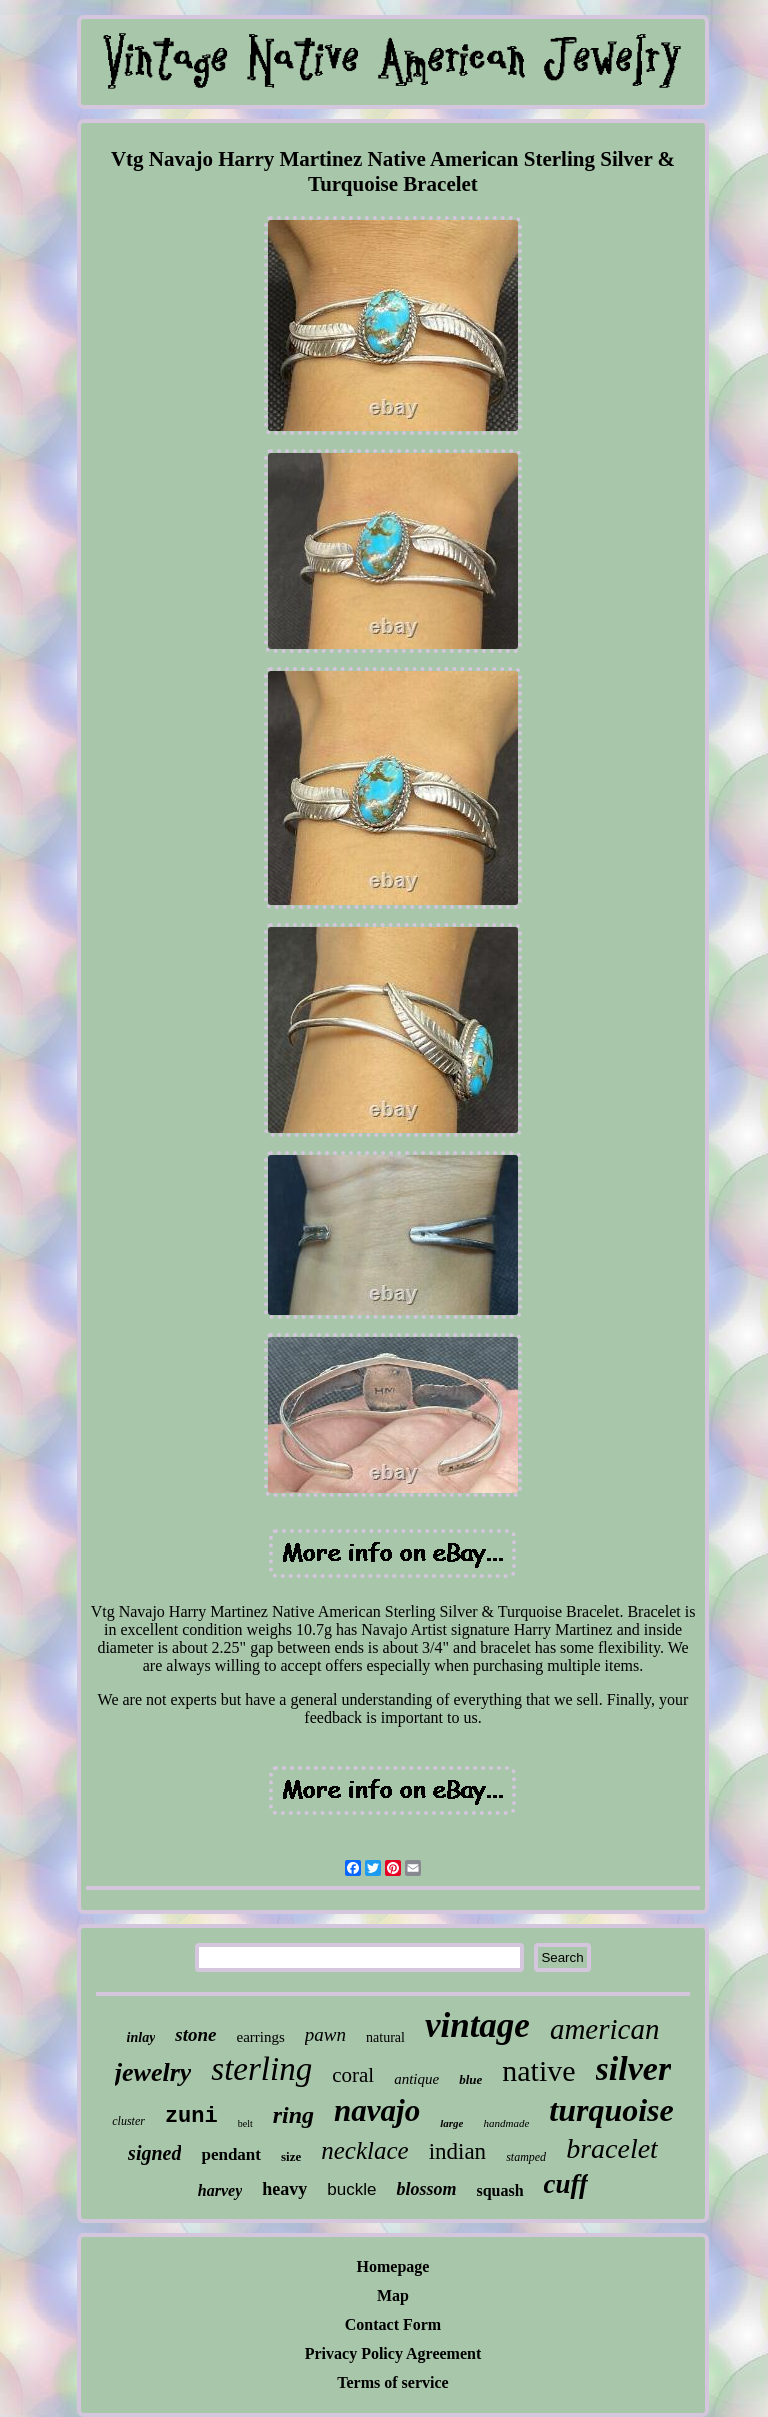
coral (353, 2075)
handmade (506, 2123)
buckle (351, 2189)
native (538, 2070)
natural (385, 2037)
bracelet (612, 2148)
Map (393, 2295)
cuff (566, 2184)
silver (634, 2068)
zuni (191, 2116)
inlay (141, 2037)
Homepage (393, 2266)
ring (293, 2115)
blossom (426, 2189)
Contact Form (393, 2324)
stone (195, 2034)
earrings (261, 2037)
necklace (364, 2150)
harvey (220, 2190)
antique (416, 2079)
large (451, 2123)
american (605, 2029)
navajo (377, 2110)
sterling (261, 2069)
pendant (231, 2154)
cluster (128, 2121)
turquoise (611, 2110)
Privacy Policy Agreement (393, 2353)
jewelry (153, 2072)
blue (470, 2079)
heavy (284, 2189)
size (291, 2156)
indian (458, 2151)
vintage (477, 2025)
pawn (325, 2034)
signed (154, 2153)
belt (245, 2123)
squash (499, 2190)
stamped (526, 2157)
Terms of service (392, 2382)
